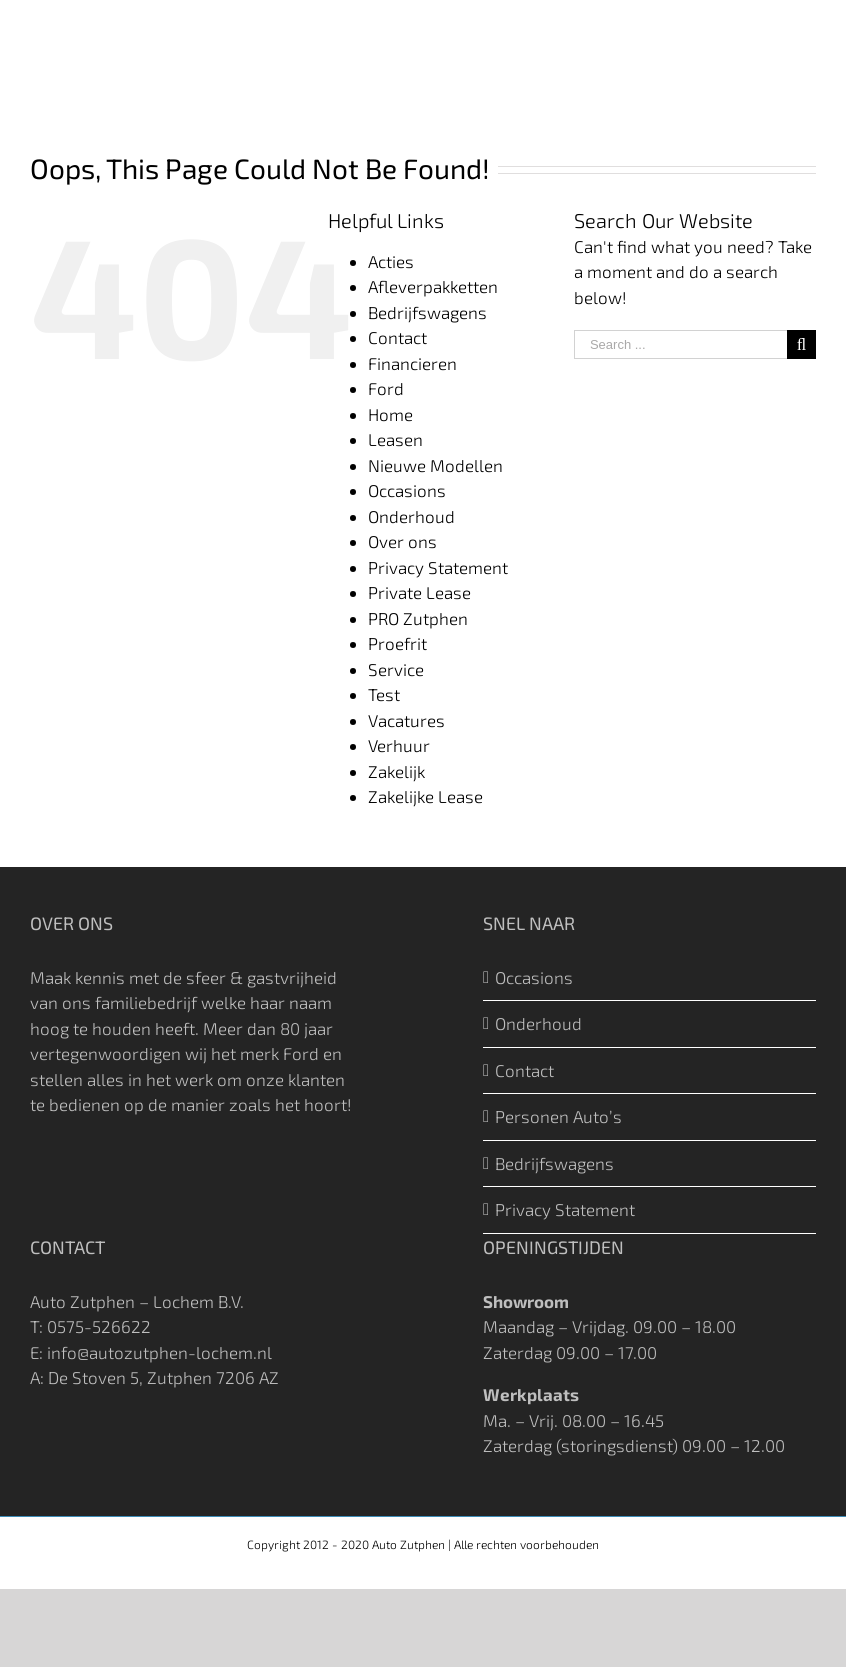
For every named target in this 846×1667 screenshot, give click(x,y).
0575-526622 (99, 1326)
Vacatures (406, 720)
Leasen (395, 439)
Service (396, 669)
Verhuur (399, 745)
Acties (391, 261)
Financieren (412, 363)
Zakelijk (396, 771)
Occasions (407, 490)
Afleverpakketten (433, 286)
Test (384, 694)
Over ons (402, 541)
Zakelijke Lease (425, 796)
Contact (397, 337)
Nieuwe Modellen (435, 465)
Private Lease (419, 592)
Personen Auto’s (558, 1116)
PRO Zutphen (418, 618)
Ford (386, 388)
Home (390, 414)
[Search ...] (680, 344)
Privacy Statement (438, 567)
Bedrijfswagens (427, 312)
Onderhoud (411, 516)
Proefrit (397, 643)
